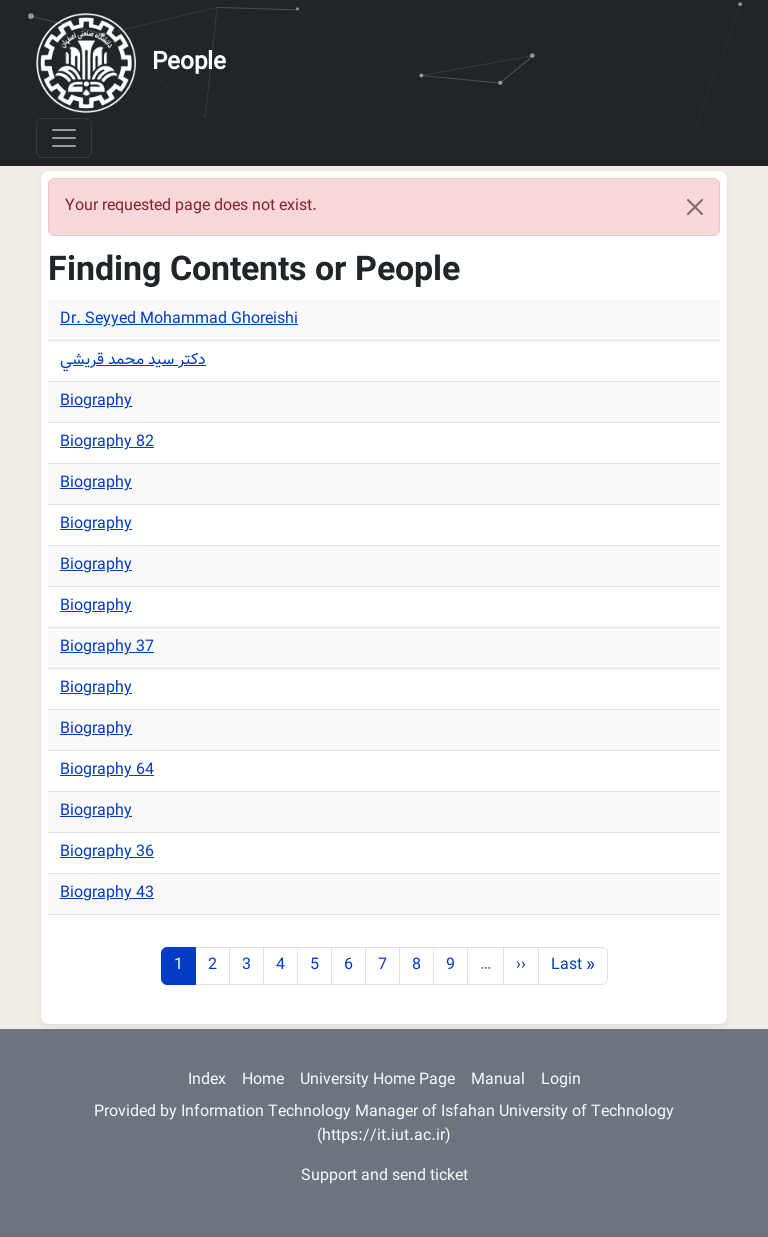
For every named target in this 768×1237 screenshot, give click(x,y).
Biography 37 (107, 647)
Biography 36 (107, 852)
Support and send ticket (384, 1176)
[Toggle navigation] (64, 138)
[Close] (695, 207)
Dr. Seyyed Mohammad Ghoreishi (179, 319)
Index (207, 1080)
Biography (96, 401)
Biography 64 (107, 770)
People (189, 63)
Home (263, 1080)
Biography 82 (107, 442)
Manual (498, 1080)
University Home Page (377, 1080)
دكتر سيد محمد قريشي (133, 360)
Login (561, 1080)
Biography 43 (107, 893)
